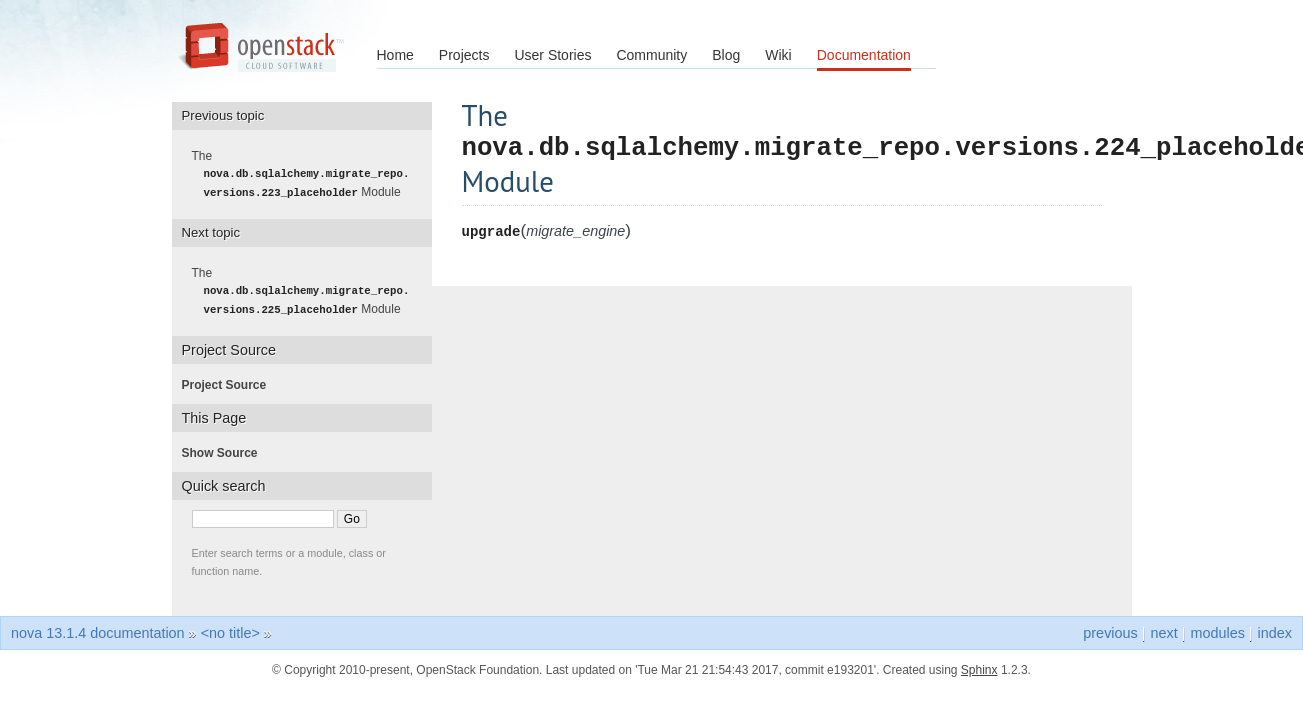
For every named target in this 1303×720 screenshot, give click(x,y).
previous (1110, 631)
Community (651, 55)
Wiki (778, 55)
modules (1217, 631)
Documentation (864, 55)
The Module (307, 174)
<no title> (230, 631)
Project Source (230, 383)
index (1275, 631)
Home (395, 55)
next (1163, 631)
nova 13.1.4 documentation (98, 631)
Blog (726, 55)
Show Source (226, 451)
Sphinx (979, 668)
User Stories (552, 55)
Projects (464, 55)
